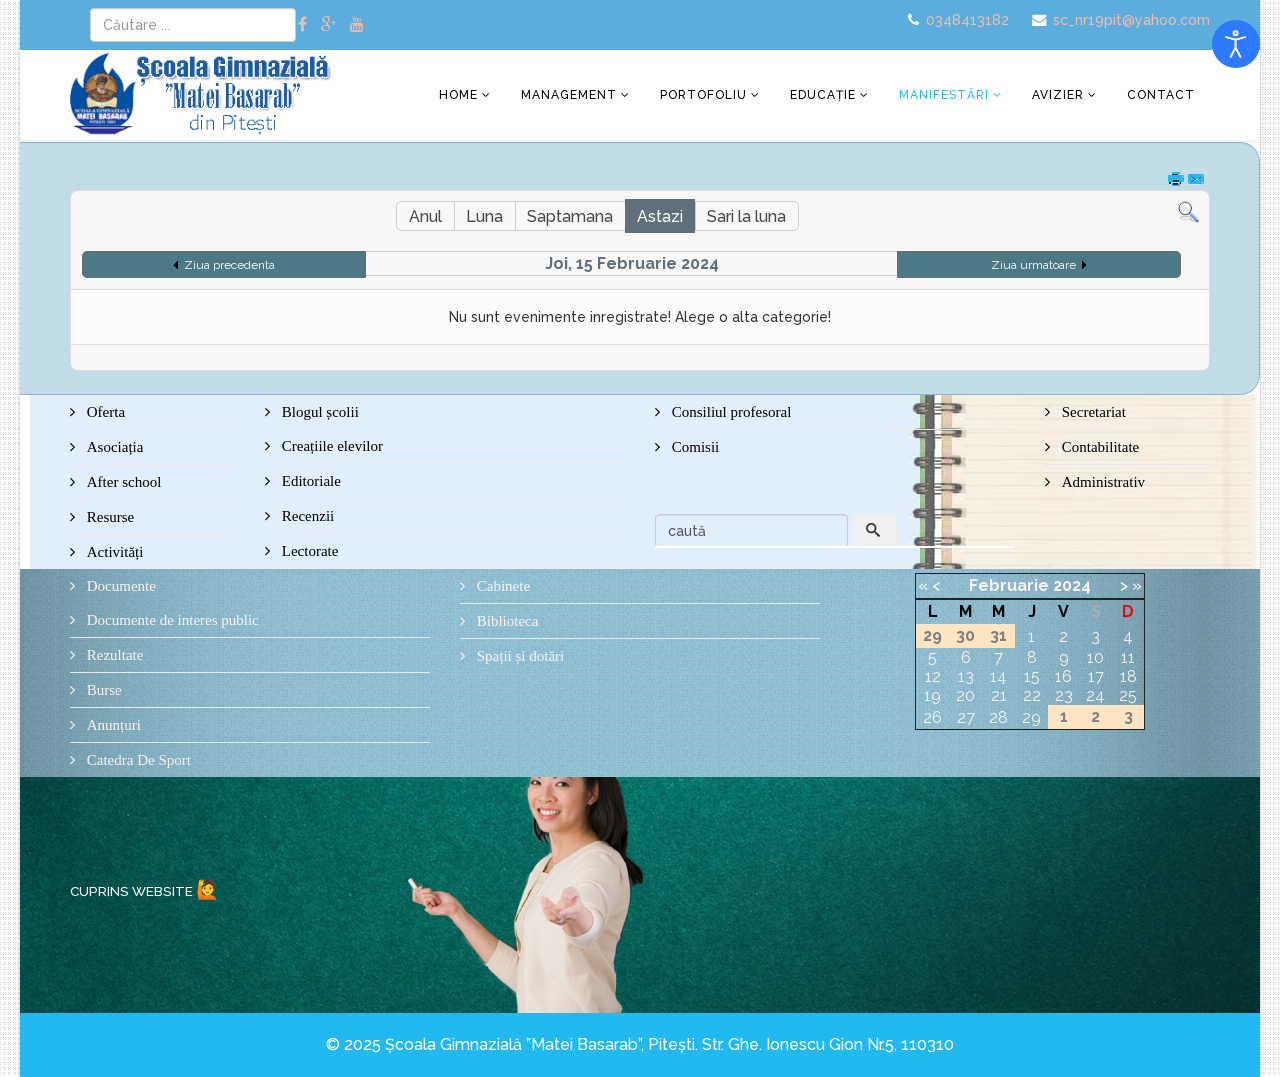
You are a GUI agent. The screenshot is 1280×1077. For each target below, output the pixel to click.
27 (966, 717)
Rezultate (113, 655)
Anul (425, 216)
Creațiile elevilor (330, 446)
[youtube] (357, 24)
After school (122, 482)
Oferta (104, 412)
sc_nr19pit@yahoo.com (1131, 19)
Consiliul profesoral (729, 412)
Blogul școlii (318, 412)
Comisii (693, 447)
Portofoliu (703, 95)
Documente (119, 586)
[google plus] (328, 24)
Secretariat (1092, 412)
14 (998, 676)
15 (1032, 676)
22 (1032, 695)
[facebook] (302, 24)
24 (1095, 695)
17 (1096, 676)
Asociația (113, 447)
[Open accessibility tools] (1236, 44)
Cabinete (501, 586)
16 (1063, 676)
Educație (823, 95)
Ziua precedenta (229, 265)
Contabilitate (1098, 447)
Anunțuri (112, 725)
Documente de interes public (171, 620)
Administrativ (1101, 482)
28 (998, 717)
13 (966, 676)
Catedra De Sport (137, 760)
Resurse (108, 517)
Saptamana (570, 216)
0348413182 (967, 19)
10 (1095, 657)
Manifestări (944, 95)
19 (932, 695)
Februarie (1009, 585)
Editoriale (309, 481)
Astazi (660, 216)
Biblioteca (505, 621)
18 (1128, 676)
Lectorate (308, 551)
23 (1064, 695)
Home (458, 95)
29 (1031, 717)
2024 (1072, 585)
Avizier (1058, 95)
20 (965, 695)
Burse (102, 690)
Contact (1161, 95)
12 (933, 676)
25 (1128, 695)
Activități (113, 552)
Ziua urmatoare (1033, 265)
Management (569, 95)
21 (999, 695)
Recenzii (306, 516)
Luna (484, 216)
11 (1128, 657)
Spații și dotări (518, 656)
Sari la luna (746, 216)
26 (932, 717)
